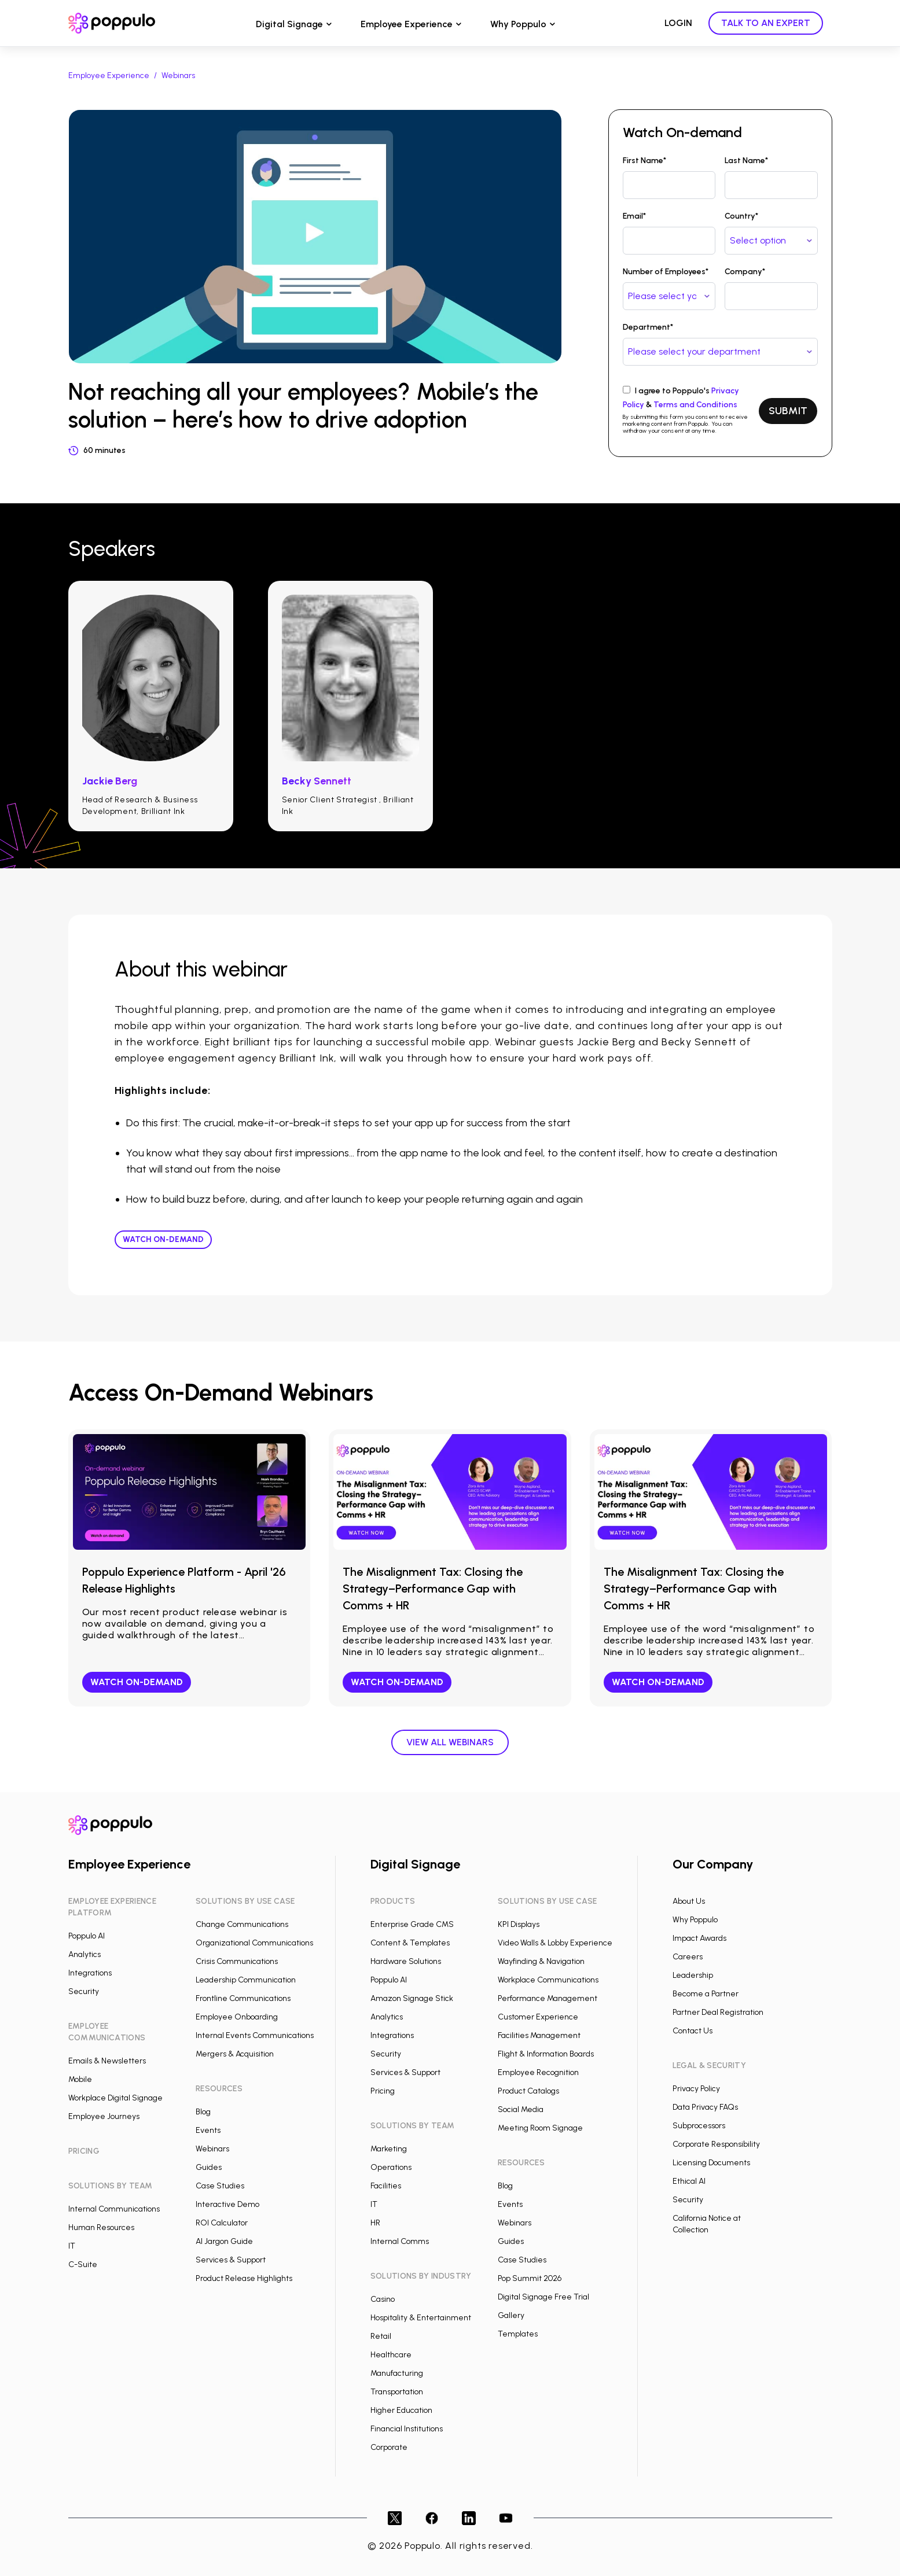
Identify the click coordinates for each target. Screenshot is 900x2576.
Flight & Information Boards (546, 2054)
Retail (380, 2336)
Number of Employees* (665, 272)
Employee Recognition (538, 2072)
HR (375, 2223)
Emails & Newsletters (107, 2061)
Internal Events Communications (255, 2035)
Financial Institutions (406, 2429)
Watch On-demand (163, 1239)
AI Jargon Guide (224, 2241)
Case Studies (220, 2186)
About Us (689, 1901)
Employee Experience (407, 24)
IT (71, 2246)
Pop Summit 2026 (529, 2278)
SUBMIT (788, 410)
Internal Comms (399, 2241)
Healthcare (391, 2355)
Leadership (693, 1975)
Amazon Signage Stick (411, 1998)
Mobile (80, 2079)
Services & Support (231, 2260)
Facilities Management (539, 2035)
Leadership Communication (246, 1980)
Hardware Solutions (405, 1961)
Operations (391, 2167)
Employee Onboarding (237, 2017)
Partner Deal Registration (718, 2012)
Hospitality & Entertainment (420, 2318)
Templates (518, 2334)
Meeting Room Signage (540, 2128)
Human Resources (101, 2227)
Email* (634, 216)
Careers (688, 1957)
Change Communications (242, 1924)
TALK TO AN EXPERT (765, 22)
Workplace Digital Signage (115, 2098)
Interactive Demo (227, 2204)
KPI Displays (518, 1924)
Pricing (382, 2091)
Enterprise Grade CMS (412, 1924)
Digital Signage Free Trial (543, 2297)
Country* (741, 216)
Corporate (388, 2447)
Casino (382, 2299)
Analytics (84, 1954)
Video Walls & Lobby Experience (555, 1943)
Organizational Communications (254, 1943)
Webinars (178, 75)
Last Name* (746, 160)
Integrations (90, 1973)
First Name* (644, 160)
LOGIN (678, 22)
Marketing (388, 2149)
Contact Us (692, 2031)
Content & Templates (410, 1943)
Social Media (520, 2109)
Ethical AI (689, 2181)
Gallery (511, 2315)
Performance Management (547, 1998)
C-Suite (82, 2264)
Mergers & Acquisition (235, 2054)
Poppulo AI (86, 1936)
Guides (209, 2167)
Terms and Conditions (695, 405)
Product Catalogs (528, 2091)
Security (83, 1991)
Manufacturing (396, 2373)
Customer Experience (538, 2017)
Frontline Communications (243, 1998)
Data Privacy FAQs (705, 2107)
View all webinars (450, 1742)
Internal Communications (114, 2209)
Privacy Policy (696, 2089)
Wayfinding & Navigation (541, 1961)
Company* (745, 272)
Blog (203, 2112)
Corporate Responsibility (716, 2144)
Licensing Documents (711, 2163)
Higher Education (401, 2410)
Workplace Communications (548, 1980)
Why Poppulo (518, 24)
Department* (648, 327)
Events (208, 2130)
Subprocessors (699, 2126)
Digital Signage (289, 24)
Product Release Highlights (244, 2278)
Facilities (385, 2186)
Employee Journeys (103, 2116)
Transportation (396, 2392)
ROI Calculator (222, 2223)
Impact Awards (699, 1938)
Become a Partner (706, 1994)
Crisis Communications (237, 1961)
